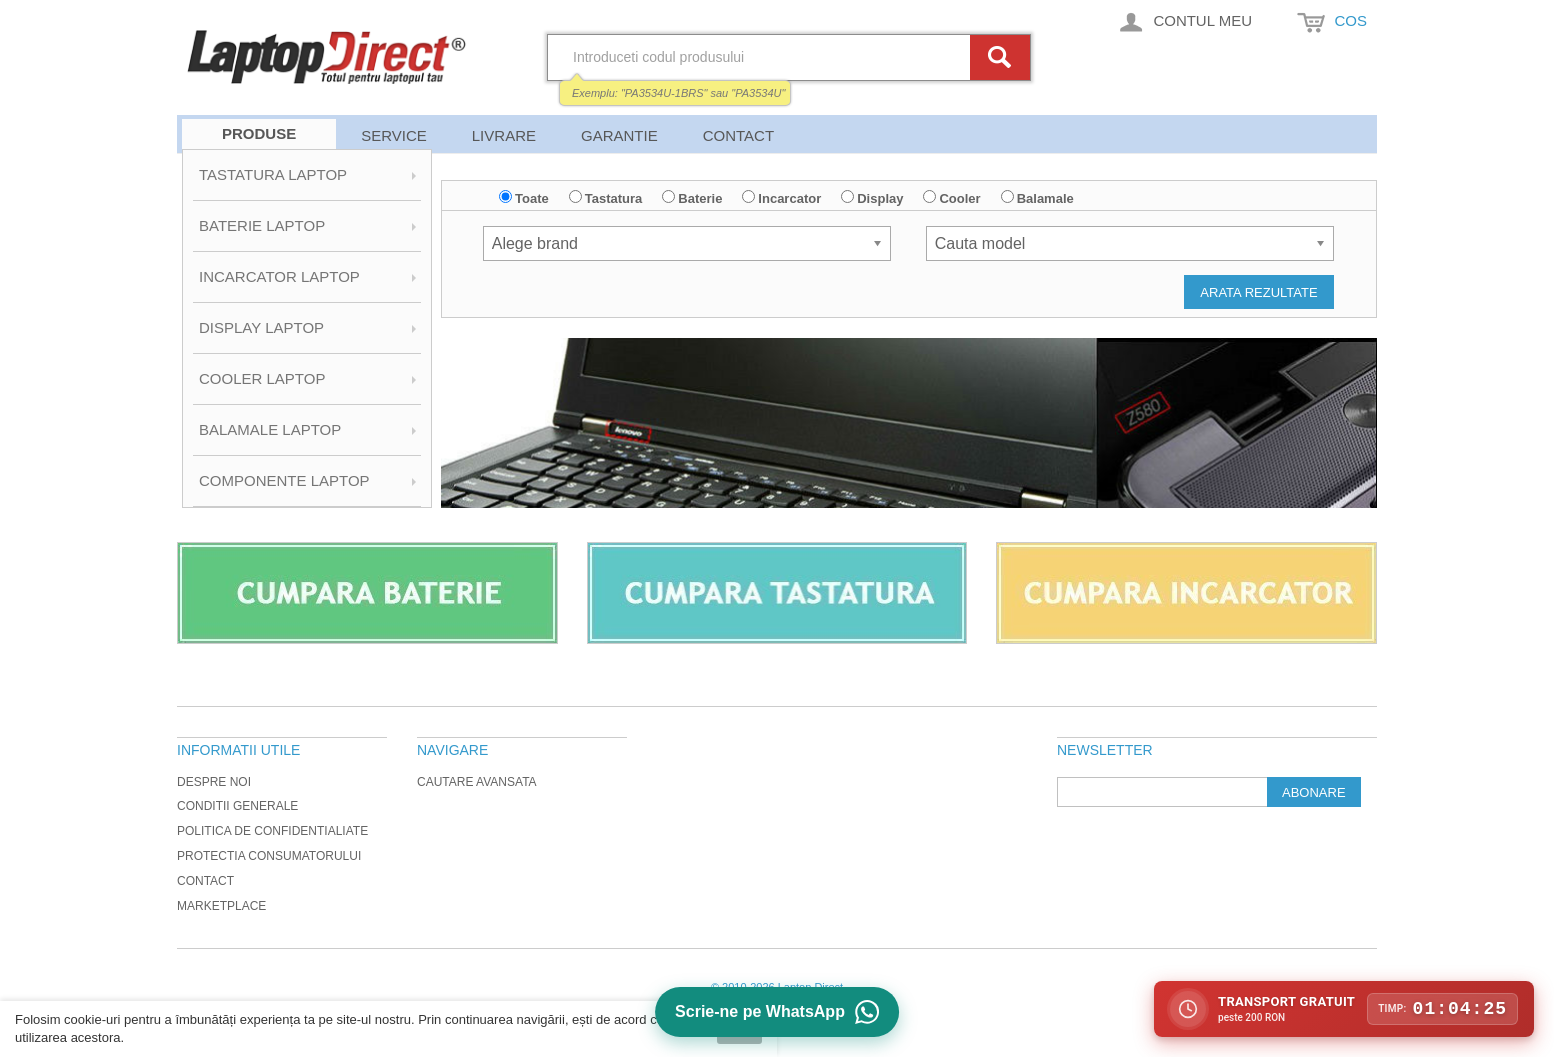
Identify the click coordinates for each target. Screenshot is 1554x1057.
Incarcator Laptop (279, 276)
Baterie (700, 198)
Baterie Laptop (262, 225)
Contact (738, 135)
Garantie (619, 135)
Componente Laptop (284, 480)
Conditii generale (237, 806)
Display (880, 198)
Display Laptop (261, 327)
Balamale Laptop (270, 429)
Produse (259, 133)
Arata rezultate (1258, 292)
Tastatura (614, 198)
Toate (532, 198)
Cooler (959, 198)
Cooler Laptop (262, 378)
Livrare (504, 135)
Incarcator (789, 198)
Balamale (1045, 198)
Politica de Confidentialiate (272, 831)
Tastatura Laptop (273, 174)
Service (394, 135)
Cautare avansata (477, 782)
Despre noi (214, 782)
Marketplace (221, 906)
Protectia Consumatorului (269, 856)
